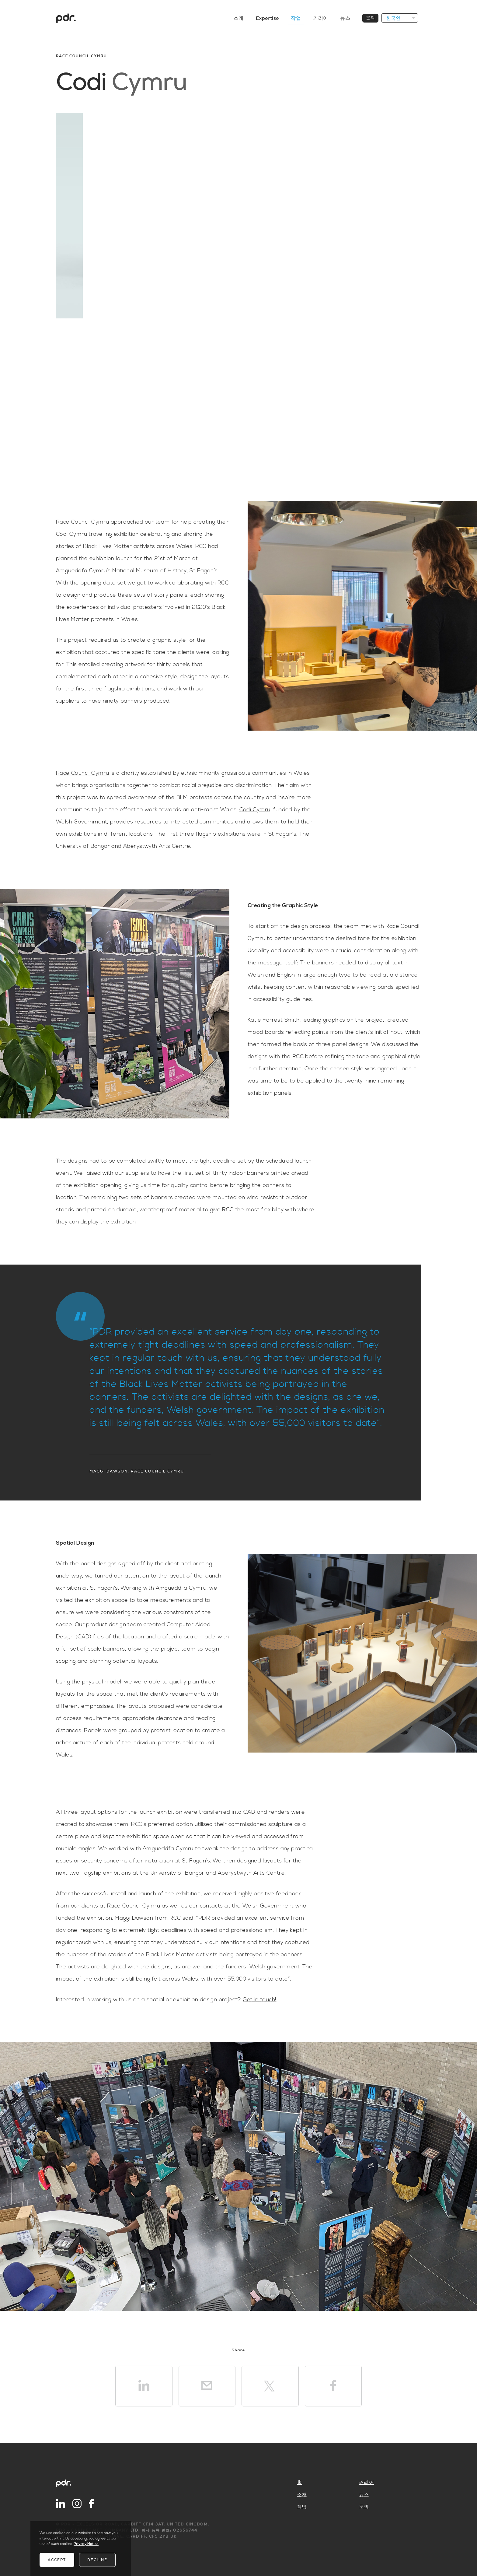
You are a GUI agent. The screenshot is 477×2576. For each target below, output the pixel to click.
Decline (97, 2560)
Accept (57, 2560)
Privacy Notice (86, 2544)
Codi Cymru (254, 809)
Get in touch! (259, 1999)
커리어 (366, 2482)
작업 (302, 2506)
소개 (302, 2494)
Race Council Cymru (82, 773)
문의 (364, 2506)
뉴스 (364, 2494)
